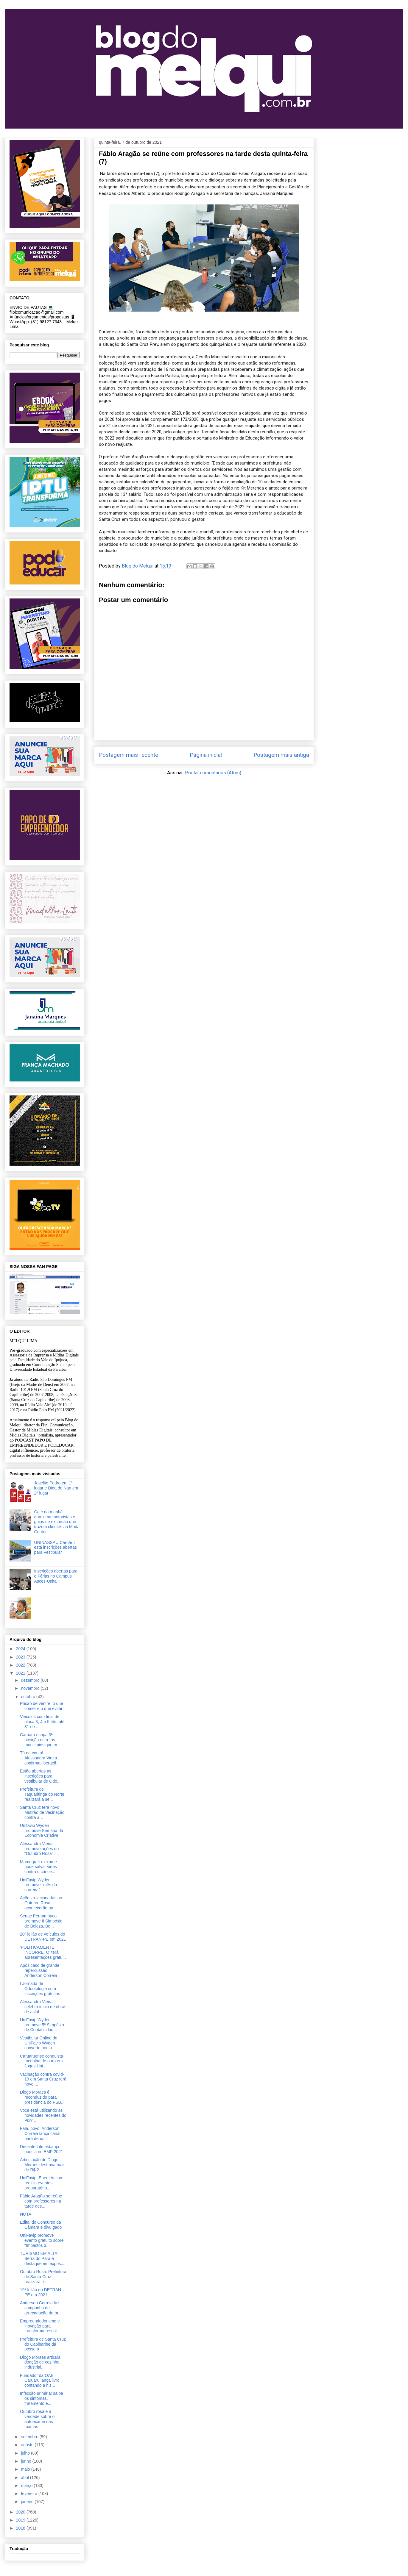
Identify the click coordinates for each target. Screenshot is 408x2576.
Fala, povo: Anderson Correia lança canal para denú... (40, 2133)
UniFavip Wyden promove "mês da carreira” (38, 1885)
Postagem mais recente (128, 754)
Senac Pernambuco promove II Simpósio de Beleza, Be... (41, 1921)
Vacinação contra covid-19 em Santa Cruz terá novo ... (43, 2079)
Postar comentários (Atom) (213, 773)
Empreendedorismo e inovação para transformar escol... (40, 2326)
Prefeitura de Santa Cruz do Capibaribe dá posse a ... (43, 2344)
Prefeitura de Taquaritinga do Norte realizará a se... (42, 1794)
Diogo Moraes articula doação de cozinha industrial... (40, 2362)
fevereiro (29, 2493)
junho (26, 2461)
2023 (21, 1657)
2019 (21, 2520)
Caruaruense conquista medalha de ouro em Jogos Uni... (41, 2061)
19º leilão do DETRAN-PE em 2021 (41, 2292)
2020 (21, 2512)
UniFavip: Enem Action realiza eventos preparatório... (41, 2182)
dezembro (31, 1680)
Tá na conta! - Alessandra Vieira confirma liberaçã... (40, 1757)
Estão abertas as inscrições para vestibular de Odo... (40, 1776)
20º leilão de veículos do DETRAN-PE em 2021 (43, 1937)
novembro (31, 1688)
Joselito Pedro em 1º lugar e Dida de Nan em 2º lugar (56, 1488)
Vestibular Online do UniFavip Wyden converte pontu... (38, 2043)
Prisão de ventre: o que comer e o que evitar (41, 1706)
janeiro (28, 2501)
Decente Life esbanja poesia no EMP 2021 (41, 2149)
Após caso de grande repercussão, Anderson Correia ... (41, 1970)
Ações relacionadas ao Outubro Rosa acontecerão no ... (41, 1902)
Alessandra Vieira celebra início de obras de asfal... (43, 2006)
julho (26, 2453)
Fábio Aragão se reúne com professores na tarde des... (41, 2201)
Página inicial (206, 754)
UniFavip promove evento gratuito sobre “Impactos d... (42, 2240)
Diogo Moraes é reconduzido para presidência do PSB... (42, 2097)
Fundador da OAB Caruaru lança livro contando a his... (40, 2380)
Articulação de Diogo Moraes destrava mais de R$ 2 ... (43, 2164)
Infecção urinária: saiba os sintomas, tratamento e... (41, 2398)
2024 (21, 1648)
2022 (21, 1665)
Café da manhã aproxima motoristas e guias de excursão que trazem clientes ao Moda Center (57, 1521)
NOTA (25, 2214)
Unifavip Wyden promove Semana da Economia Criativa (41, 1830)
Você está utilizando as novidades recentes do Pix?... (43, 2115)
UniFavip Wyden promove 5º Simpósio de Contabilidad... (42, 2024)
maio (26, 2469)
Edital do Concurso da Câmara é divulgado (41, 2225)
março (27, 2485)
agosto (28, 2444)
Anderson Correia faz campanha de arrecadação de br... (41, 2307)
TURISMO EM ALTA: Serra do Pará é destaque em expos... (42, 2258)
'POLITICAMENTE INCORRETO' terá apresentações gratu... (43, 1952)
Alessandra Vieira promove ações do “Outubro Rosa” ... (39, 1848)
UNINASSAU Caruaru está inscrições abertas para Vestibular (55, 1547)
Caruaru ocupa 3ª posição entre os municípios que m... (40, 1739)
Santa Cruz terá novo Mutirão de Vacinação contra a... (42, 1812)
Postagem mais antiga (281, 754)
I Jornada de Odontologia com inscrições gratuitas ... (42, 1988)
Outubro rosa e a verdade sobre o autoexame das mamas (37, 2419)
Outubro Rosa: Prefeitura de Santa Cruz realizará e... (43, 2276)
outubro (28, 1696)
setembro (30, 2436)
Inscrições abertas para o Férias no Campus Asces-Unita (56, 1576)
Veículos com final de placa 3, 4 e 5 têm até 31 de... (42, 1721)
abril (25, 2477)
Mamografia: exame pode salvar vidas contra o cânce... (38, 1866)
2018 (21, 2528)
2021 (21, 1673)
